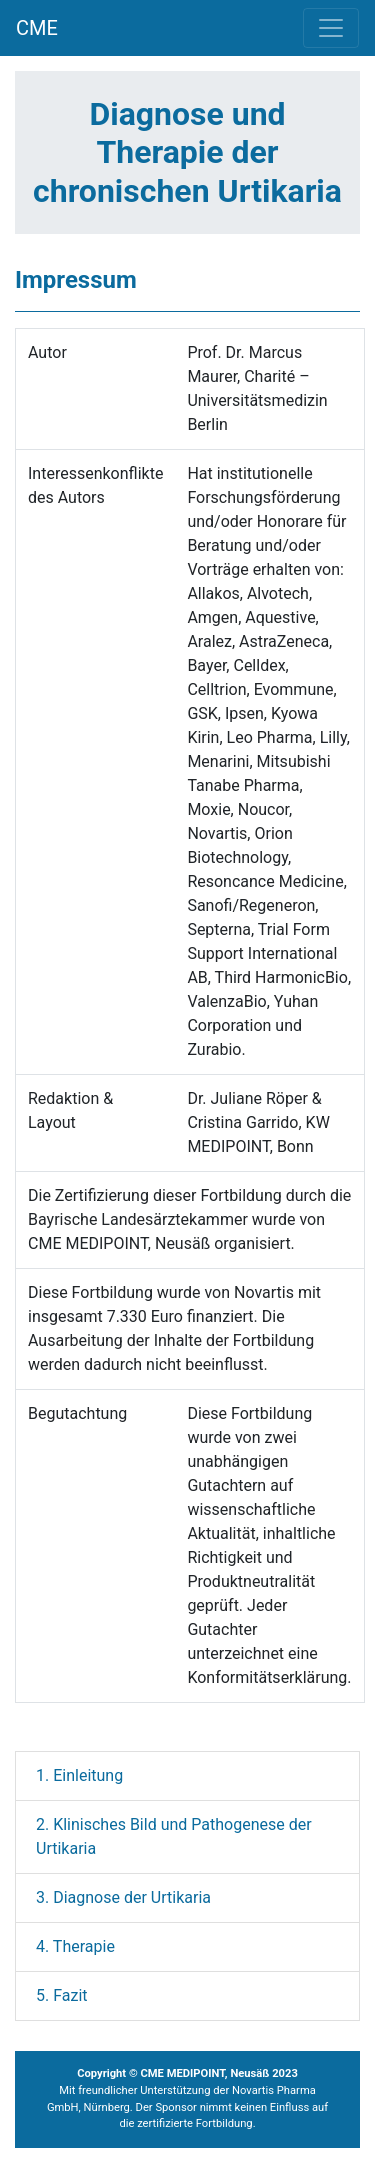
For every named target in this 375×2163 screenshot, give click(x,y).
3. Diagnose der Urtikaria (123, 1897)
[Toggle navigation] (331, 28)
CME (37, 28)
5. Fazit (62, 1995)
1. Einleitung (79, 1775)
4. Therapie (75, 1946)
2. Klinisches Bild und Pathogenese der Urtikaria (174, 1836)
